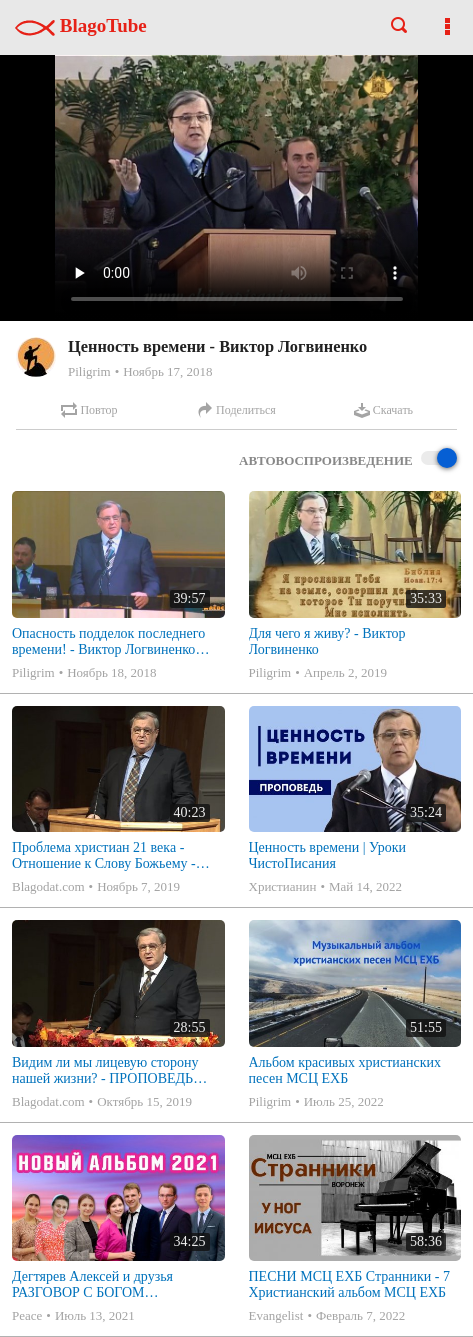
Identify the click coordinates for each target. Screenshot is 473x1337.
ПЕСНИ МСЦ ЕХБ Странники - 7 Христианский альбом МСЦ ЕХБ (349, 1284)
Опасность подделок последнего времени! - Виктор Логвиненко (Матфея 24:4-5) (108, 642)
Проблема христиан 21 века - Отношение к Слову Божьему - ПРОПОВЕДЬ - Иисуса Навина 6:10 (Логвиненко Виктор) (105, 856)
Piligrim (89, 371)
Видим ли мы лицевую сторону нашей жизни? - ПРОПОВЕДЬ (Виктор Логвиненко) (105, 1071)
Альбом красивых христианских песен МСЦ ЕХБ (345, 1070)
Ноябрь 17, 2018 (167, 371)
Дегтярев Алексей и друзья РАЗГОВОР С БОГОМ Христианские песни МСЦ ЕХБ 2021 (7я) (106, 1285)
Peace (27, 1315)
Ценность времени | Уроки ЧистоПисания (328, 855)
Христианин (283, 886)
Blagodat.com (48, 886)
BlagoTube (81, 25)
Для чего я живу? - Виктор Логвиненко (327, 641)
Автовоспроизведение (348, 459)
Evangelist (276, 1315)
